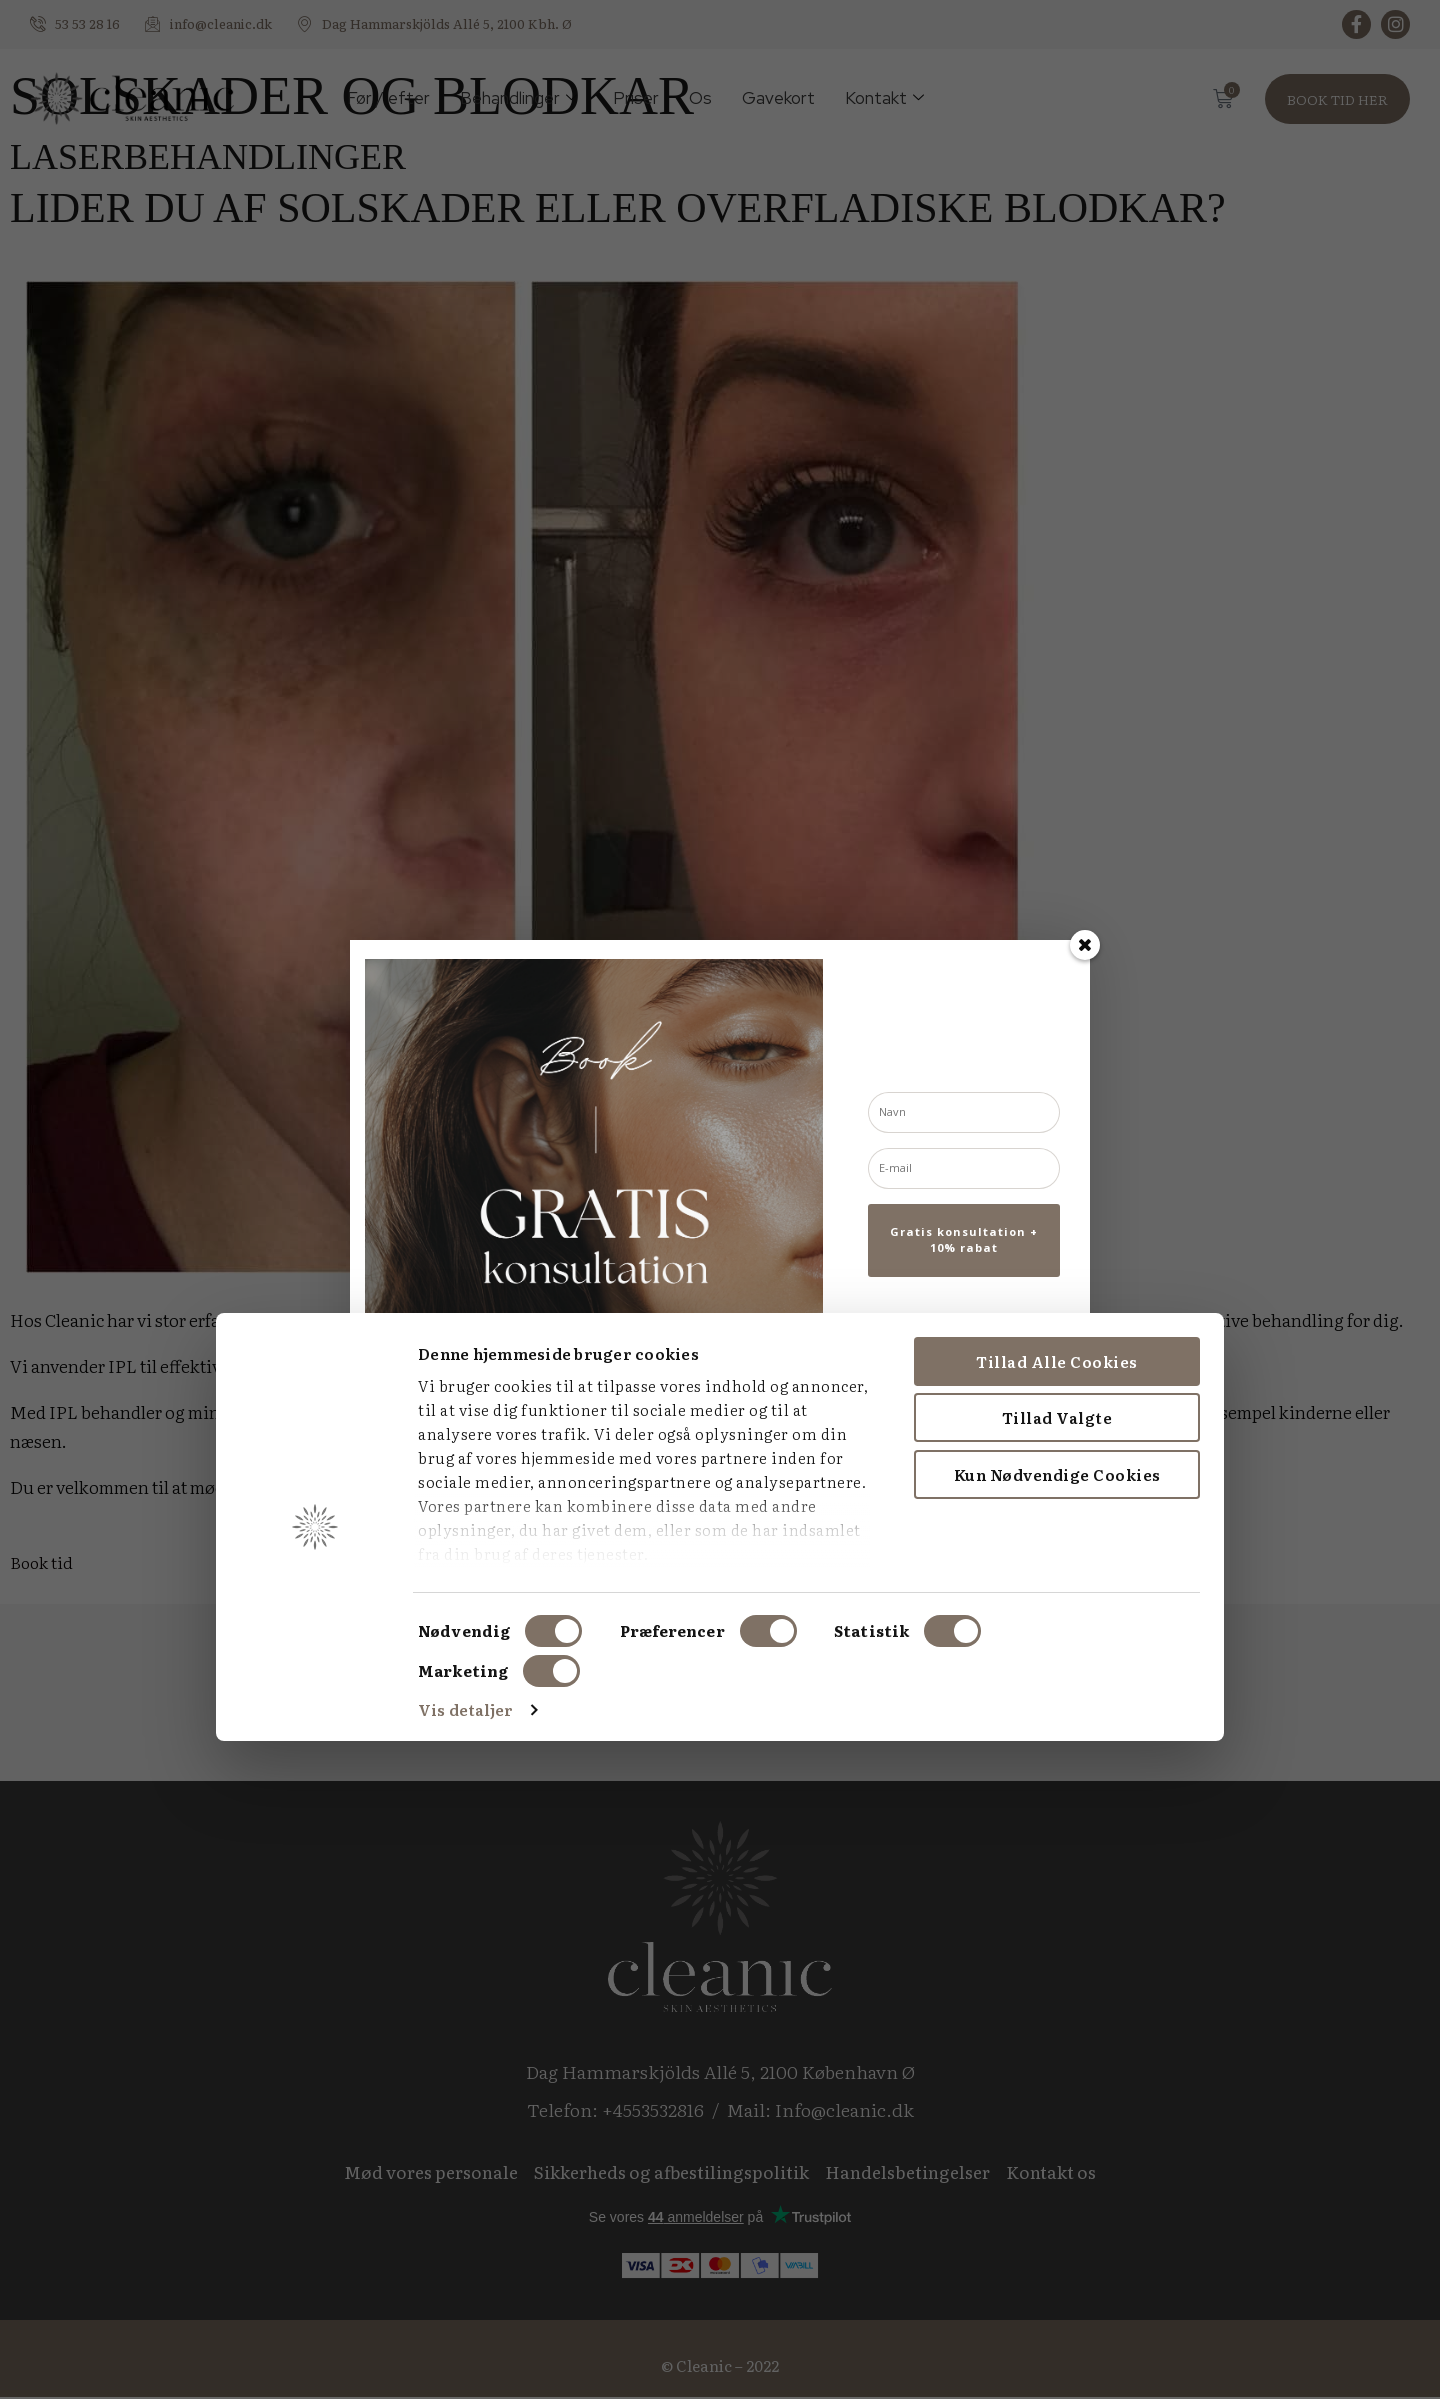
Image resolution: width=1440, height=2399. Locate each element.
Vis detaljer (253, 2368)
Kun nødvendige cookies (845, 2132)
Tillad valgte (845, 2076)
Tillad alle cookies (846, 2019)
